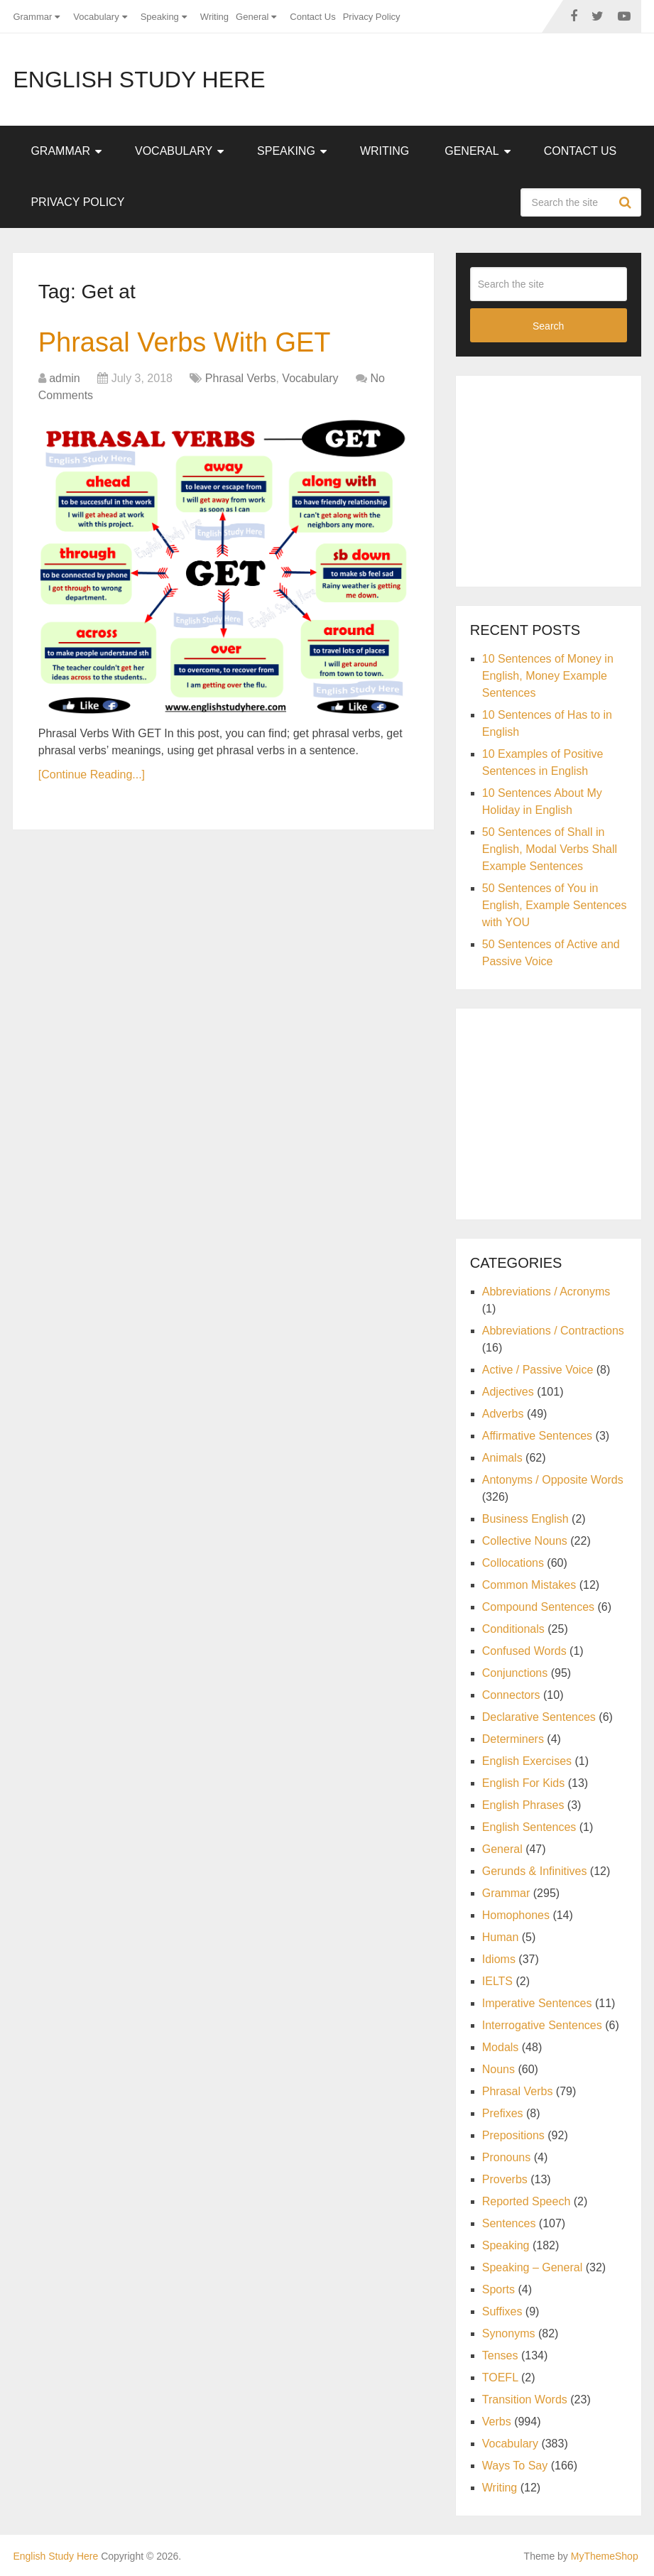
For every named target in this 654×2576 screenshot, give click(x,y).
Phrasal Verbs (240, 378)
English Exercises (527, 1761)
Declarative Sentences (539, 1717)
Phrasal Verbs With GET (184, 342)
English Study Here (139, 79)
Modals (500, 2047)
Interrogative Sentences (542, 2025)
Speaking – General (532, 2267)
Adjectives (508, 1392)
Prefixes (502, 2113)
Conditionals (513, 1629)
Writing (214, 16)
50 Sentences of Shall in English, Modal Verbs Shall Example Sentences (549, 849)
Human (500, 1937)
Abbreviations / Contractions (553, 1331)
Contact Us (312, 16)
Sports (498, 2289)
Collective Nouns (524, 1541)
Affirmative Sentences (537, 1436)
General (252, 16)
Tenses (500, 2355)
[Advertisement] (562, 478)
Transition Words (524, 2399)
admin (64, 378)
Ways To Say (514, 2466)
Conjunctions (515, 1673)
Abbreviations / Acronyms (546, 1292)
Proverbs (505, 2179)
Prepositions (513, 2135)
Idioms (499, 1959)
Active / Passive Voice (538, 1370)
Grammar (32, 16)
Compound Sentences (538, 1607)
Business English (525, 1519)
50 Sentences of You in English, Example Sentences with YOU (554, 905)
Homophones (516, 1915)
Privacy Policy (371, 16)
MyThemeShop (604, 2556)
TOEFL (500, 2377)
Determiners (513, 1739)
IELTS (497, 1981)
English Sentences (529, 1827)
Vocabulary (96, 16)
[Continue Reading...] (91, 774)
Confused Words (524, 1651)
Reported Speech (526, 2201)
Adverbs (503, 1414)
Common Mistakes (529, 1585)
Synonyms (508, 2333)
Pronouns (506, 2157)
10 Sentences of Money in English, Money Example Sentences (548, 676)
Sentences (509, 2223)
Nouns (498, 2069)
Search (627, 202)
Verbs (496, 2421)
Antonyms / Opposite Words (552, 1480)
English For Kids (523, 1783)
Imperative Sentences (537, 2003)
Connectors (511, 1695)
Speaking (160, 16)
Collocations (513, 1563)
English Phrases (523, 1805)
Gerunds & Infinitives (534, 1871)
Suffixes (502, 2311)
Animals (502, 1458)
